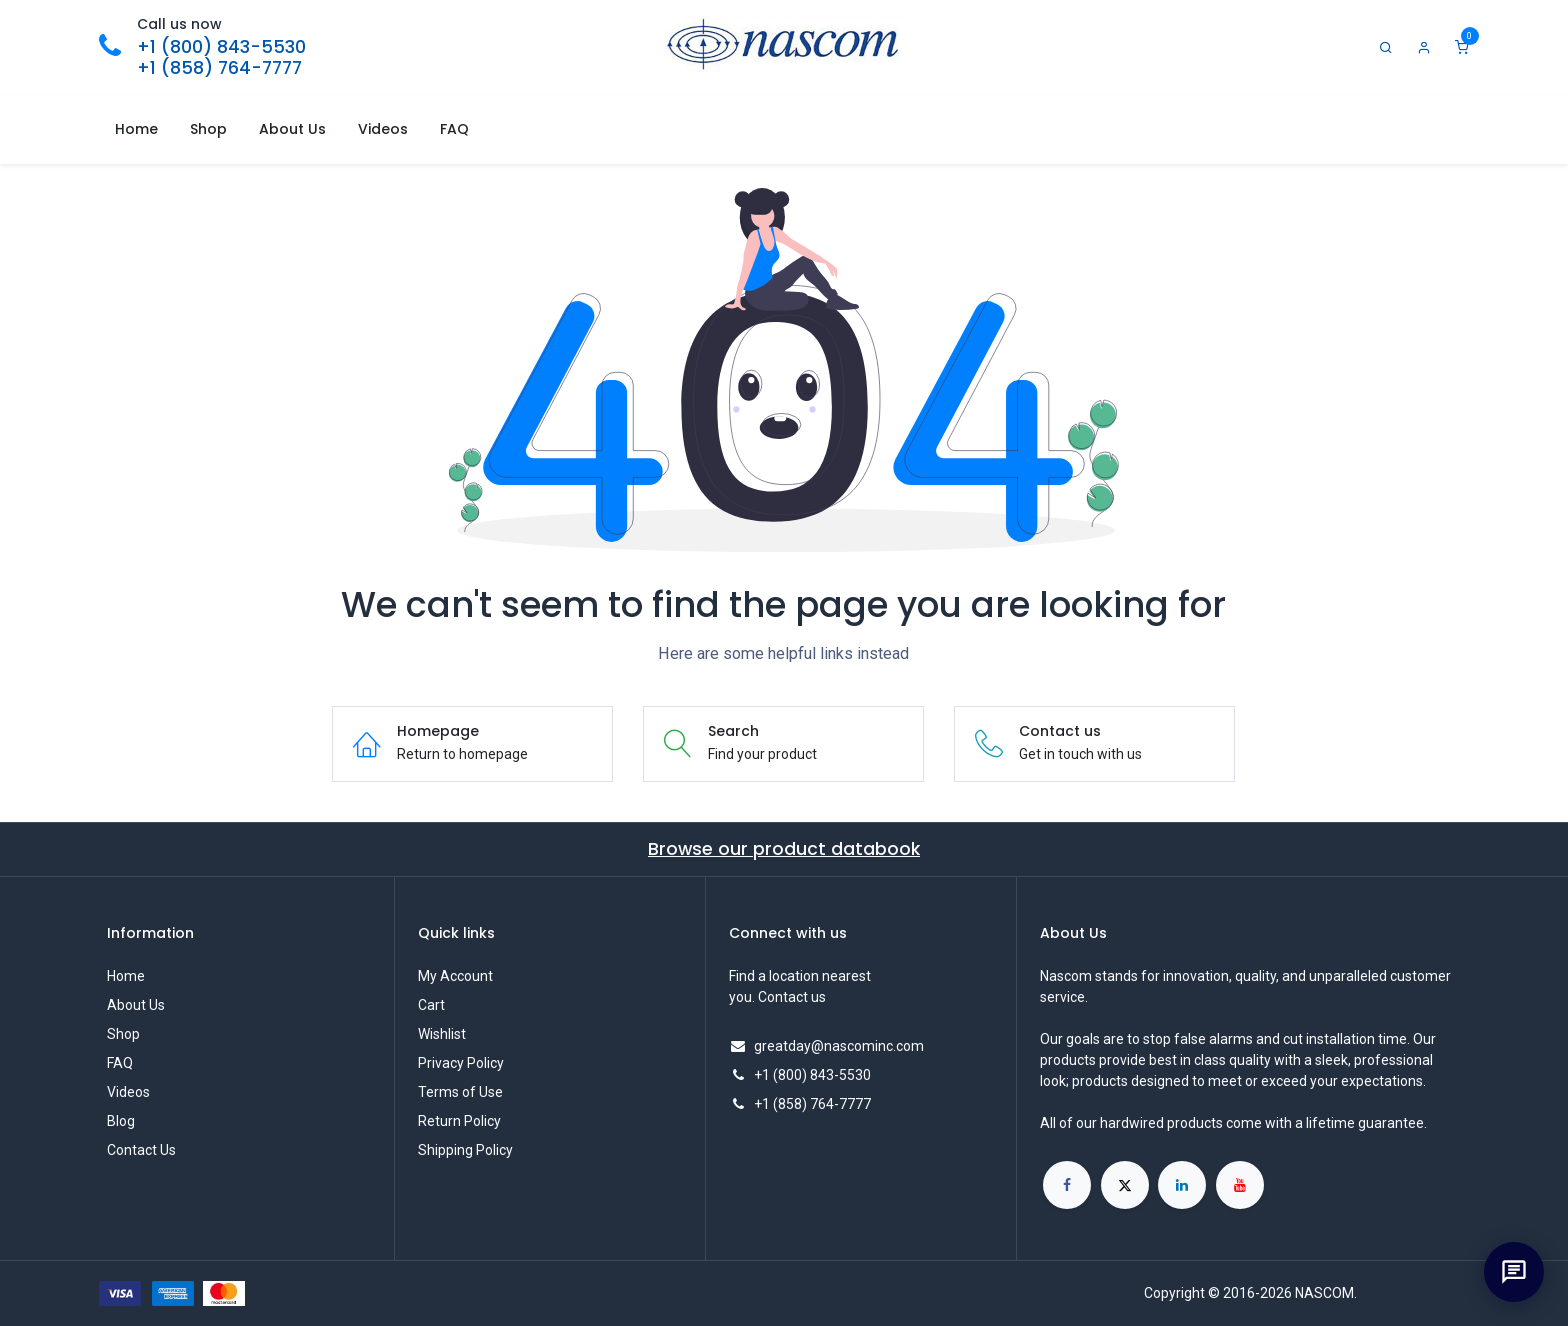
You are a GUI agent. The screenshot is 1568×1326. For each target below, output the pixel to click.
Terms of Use (460, 1092)
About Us (136, 1005)
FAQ (120, 1063)
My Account (455, 976)
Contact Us (141, 1150)
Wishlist (442, 1034)
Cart (431, 1005)
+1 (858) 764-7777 (219, 68)
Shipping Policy (465, 1150)
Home (126, 976)
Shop (123, 1034)
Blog (121, 1121)
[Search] (1386, 47)
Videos (128, 1092)
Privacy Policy (461, 1063)
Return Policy (459, 1121)
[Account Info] (1424, 47)
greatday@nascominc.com (839, 1046)
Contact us (792, 997)
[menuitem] (136, 129)
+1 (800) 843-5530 (221, 47)
